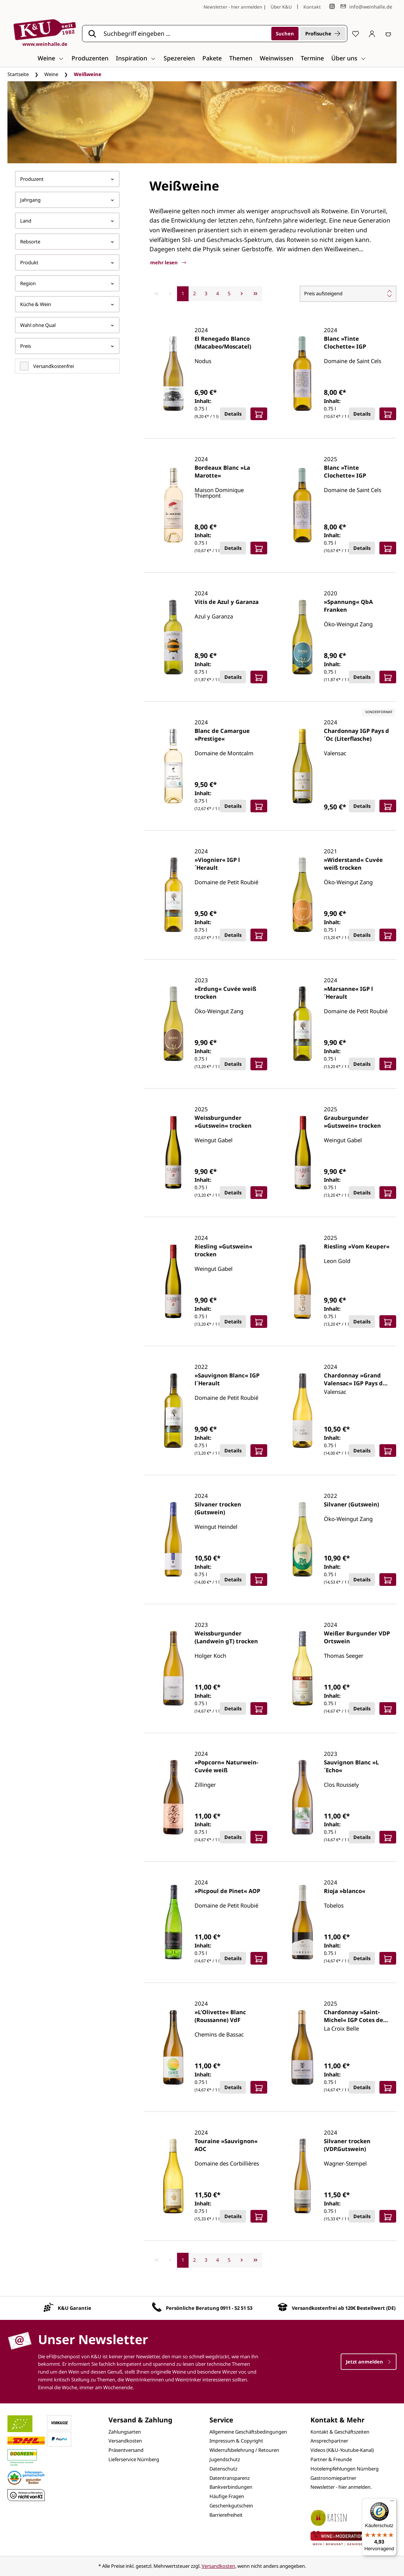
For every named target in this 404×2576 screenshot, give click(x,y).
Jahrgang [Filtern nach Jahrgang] (67, 199)
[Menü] (392, 2502)
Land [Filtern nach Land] (67, 220)
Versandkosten (125, 2440)
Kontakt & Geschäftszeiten (339, 2431)
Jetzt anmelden (368, 2361)
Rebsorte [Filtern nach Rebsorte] (67, 241)
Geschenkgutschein (231, 2505)
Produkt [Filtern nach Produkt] (67, 262)
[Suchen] (285, 33)
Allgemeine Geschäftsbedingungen (248, 2431)
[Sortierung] (348, 294)
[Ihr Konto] (372, 33)
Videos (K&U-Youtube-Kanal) (342, 2450)
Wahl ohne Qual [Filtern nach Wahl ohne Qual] (67, 325)
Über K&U (281, 7)
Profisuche (322, 33)
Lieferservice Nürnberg (133, 2459)
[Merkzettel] (355, 33)
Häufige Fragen (226, 2496)
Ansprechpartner (329, 2440)
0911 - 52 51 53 (236, 2308)
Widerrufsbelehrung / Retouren (244, 2450)
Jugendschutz (224, 2459)
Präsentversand (125, 2450)
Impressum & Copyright (236, 2440)
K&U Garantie (74, 2308)
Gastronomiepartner (333, 2478)
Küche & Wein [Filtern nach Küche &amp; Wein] (67, 304)
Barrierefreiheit (226, 2515)
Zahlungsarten (124, 2431)
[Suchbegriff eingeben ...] (185, 33)
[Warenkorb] (388, 33)
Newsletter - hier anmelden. (341, 2487)
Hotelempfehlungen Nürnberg (344, 2468)
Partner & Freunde (331, 2459)
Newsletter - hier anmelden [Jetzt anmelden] (232, 7)
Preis (67, 346)
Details (233, 413)
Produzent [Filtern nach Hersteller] (67, 179)
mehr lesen (168, 262)
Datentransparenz (229, 2478)
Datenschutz (223, 2468)
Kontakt (312, 7)
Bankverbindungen (230, 2487)
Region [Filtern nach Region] (67, 283)
